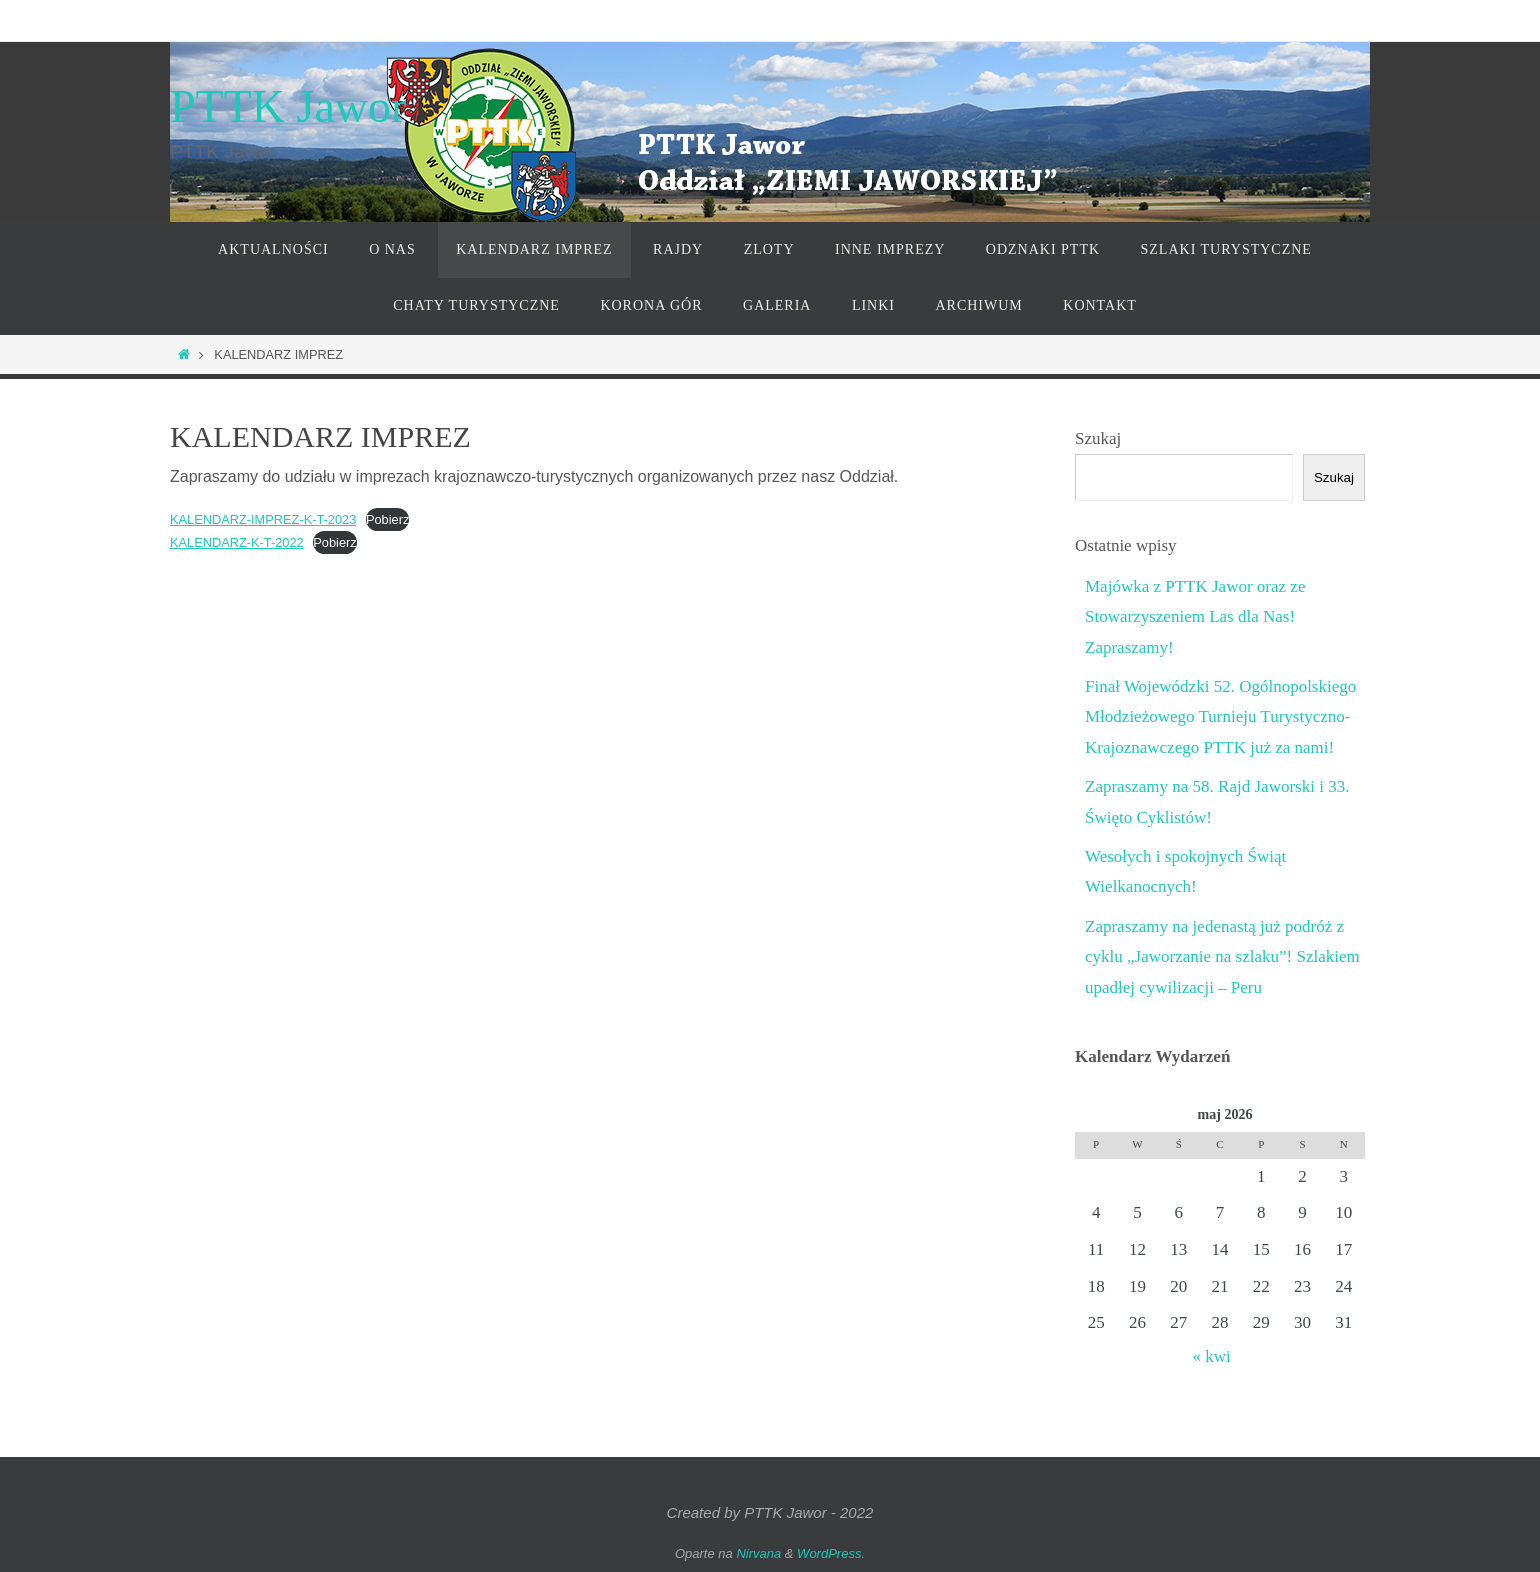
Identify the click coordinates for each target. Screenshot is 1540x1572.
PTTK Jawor (288, 106)
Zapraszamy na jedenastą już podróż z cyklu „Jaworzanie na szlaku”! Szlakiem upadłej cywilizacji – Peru (1222, 957)
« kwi (1211, 1356)
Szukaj (1098, 438)
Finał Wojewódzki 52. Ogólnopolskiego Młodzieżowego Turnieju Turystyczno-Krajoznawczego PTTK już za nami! (1220, 717)
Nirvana (758, 1553)
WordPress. (831, 1553)
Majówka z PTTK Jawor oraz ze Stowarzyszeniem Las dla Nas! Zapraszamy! (1195, 617)
